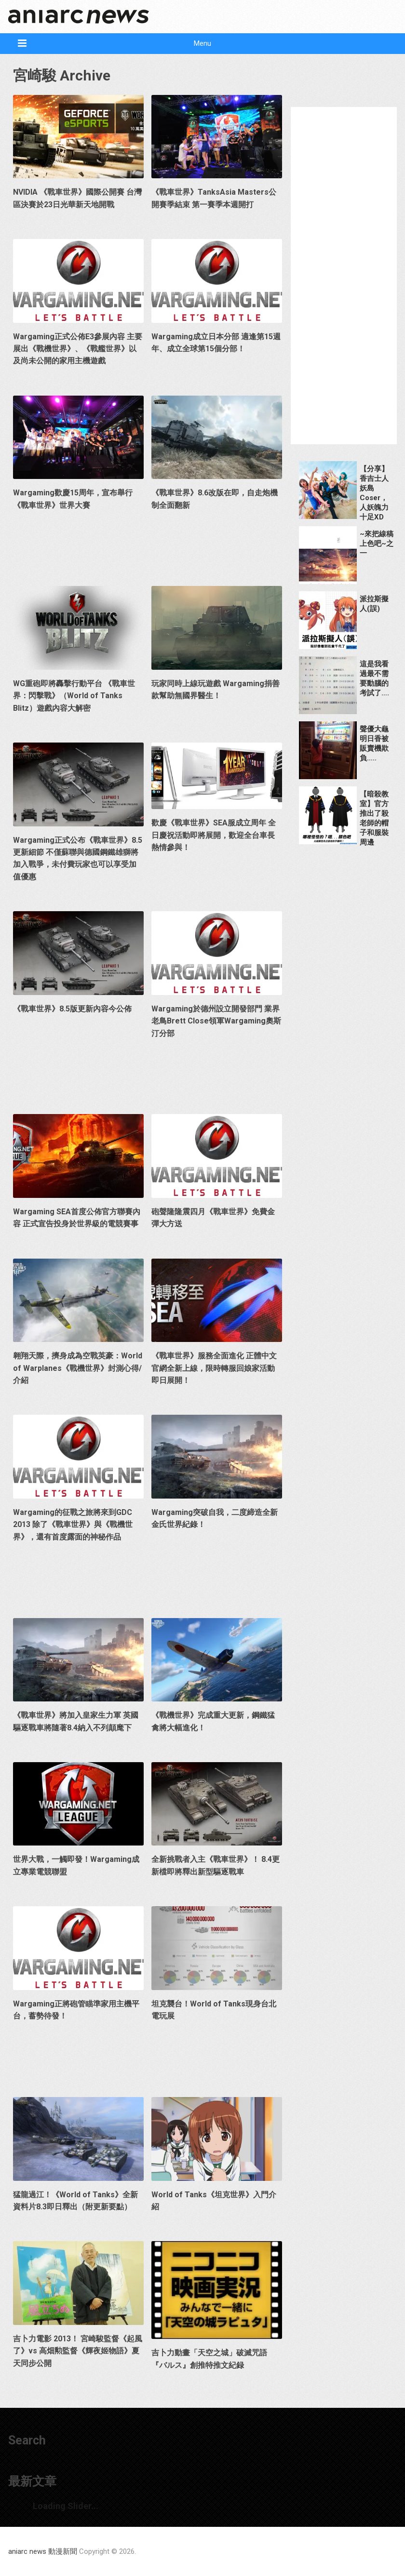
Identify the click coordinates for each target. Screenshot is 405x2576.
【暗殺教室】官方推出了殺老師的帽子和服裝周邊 (374, 818)
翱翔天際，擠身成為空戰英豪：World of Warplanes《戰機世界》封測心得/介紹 (77, 1368)
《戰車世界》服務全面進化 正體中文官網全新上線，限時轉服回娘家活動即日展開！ (214, 1368)
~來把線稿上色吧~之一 (376, 544)
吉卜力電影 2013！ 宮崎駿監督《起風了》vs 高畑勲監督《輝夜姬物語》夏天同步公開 (77, 2351)
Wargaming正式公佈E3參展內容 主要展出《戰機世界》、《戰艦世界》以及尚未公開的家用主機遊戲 (77, 349)
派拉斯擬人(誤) (374, 604)
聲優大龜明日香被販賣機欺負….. (374, 743)
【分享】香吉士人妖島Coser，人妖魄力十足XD (374, 493)
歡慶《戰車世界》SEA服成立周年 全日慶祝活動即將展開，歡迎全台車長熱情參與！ (213, 835)
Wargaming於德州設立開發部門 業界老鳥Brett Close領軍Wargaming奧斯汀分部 (216, 1021)
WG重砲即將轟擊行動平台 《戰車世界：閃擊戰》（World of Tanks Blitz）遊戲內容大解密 (74, 696)
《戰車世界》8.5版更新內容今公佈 (72, 1008)
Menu (202, 43)
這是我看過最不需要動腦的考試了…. (374, 678)
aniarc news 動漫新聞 (42, 2551)
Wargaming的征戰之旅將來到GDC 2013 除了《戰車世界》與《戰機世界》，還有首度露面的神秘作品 (73, 1524)
